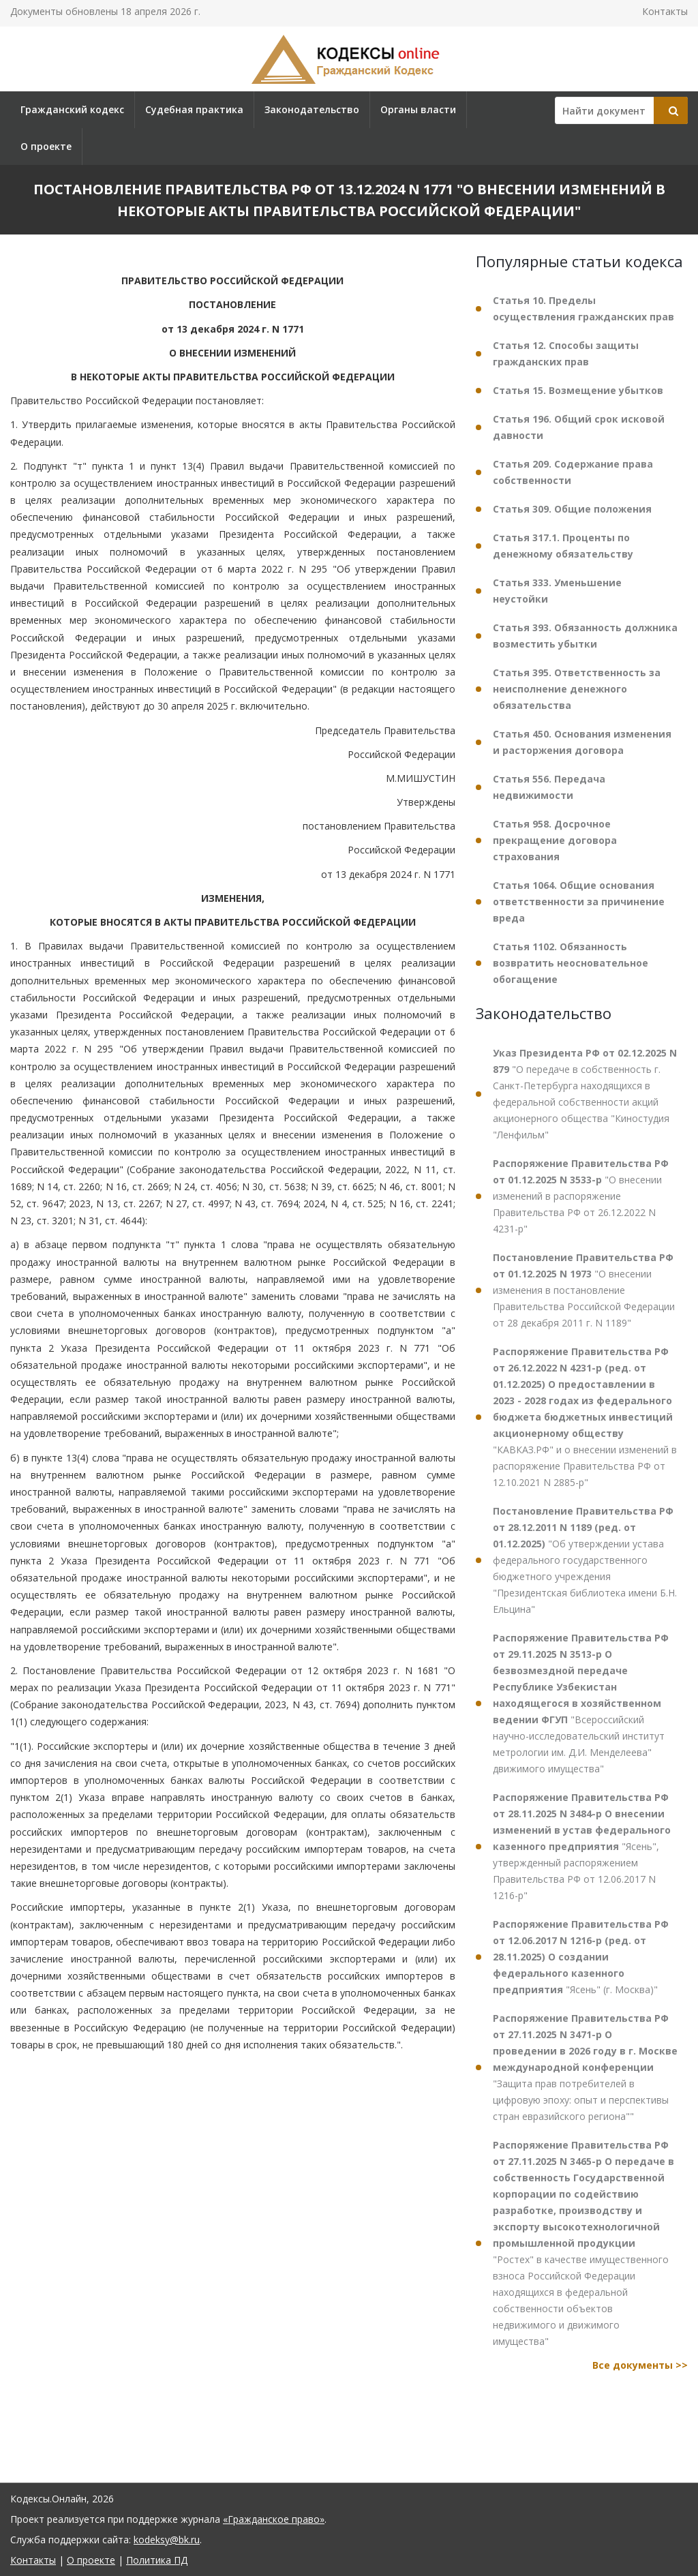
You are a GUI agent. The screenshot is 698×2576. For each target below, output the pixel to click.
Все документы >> (640, 2365)
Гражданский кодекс (72, 109)
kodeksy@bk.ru (167, 2539)
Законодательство (311, 109)
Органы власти (418, 109)
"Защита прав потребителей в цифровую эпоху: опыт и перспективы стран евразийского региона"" (585, 2067)
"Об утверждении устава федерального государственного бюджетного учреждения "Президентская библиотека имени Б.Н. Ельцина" (585, 1560)
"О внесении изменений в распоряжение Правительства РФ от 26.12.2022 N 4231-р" (581, 1196)
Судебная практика (194, 109)
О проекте (46, 146)
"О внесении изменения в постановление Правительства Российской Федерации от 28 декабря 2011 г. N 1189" (584, 1290)
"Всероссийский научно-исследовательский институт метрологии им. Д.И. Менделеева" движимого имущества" (581, 1703)
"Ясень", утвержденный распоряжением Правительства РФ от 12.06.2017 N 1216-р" (582, 1846)
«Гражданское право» (273, 2519)
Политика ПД (156, 2560)
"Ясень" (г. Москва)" (581, 1957)
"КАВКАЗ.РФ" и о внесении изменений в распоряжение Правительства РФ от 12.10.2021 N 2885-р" (585, 1417)
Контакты (665, 11)
